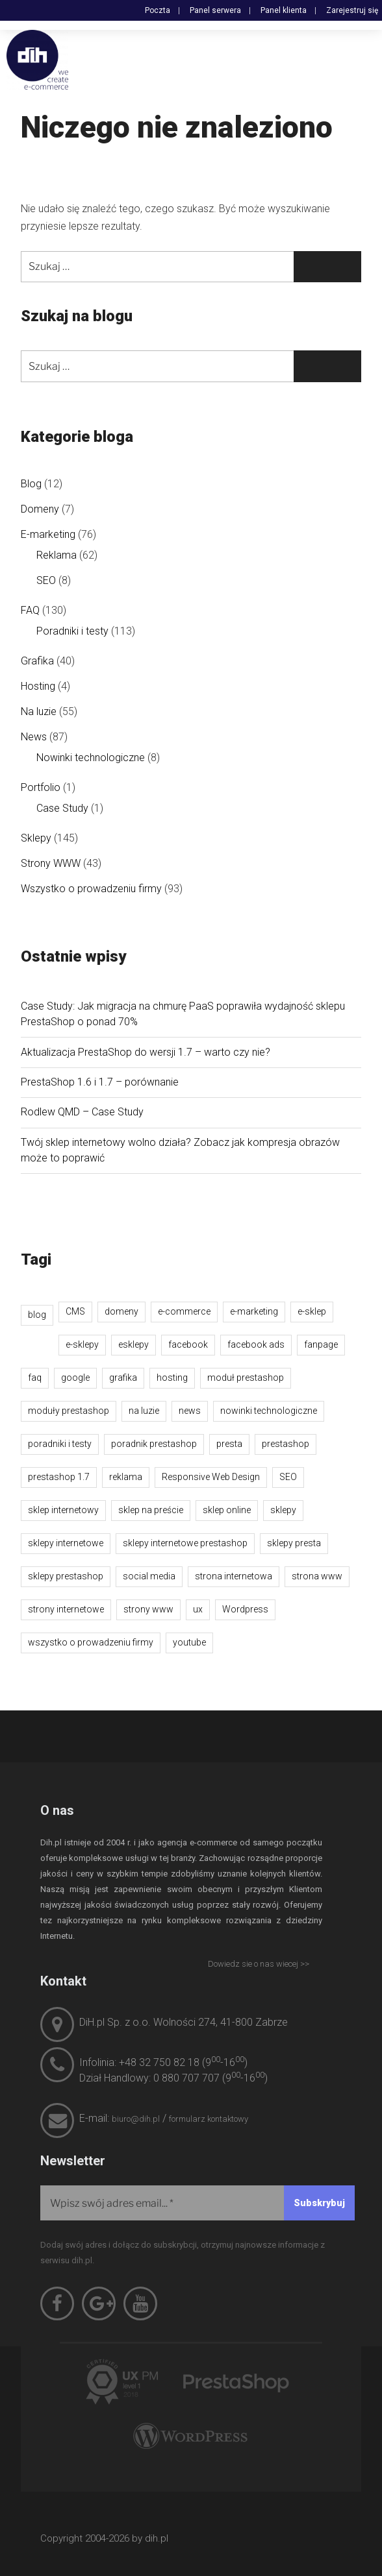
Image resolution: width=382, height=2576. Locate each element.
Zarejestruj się (352, 10)
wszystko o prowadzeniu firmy (90, 1642)
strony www (148, 1609)
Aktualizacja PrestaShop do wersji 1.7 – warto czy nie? (145, 1052)
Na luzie (39, 711)
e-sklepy (82, 1344)
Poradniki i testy (72, 631)
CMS (75, 1311)
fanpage (321, 1344)
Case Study (62, 808)
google (75, 1377)
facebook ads (256, 1344)
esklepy (133, 1344)
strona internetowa (233, 1576)
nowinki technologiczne (268, 1410)
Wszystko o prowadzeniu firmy (91, 888)
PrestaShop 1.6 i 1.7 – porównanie (100, 1082)
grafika (123, 1377)
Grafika (37, 661)
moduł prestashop (245, 1377)
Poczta (157, 10)
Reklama (56, 555)
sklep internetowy (63, 1510)
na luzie (144, 1410)
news (190, 1410)
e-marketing (254, 1311)
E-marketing (48, 534)
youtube (189, 1642)
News (34, 737)
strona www (317, 1576)
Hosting (38, 686)
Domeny (40, 509)
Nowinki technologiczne (90, 757)
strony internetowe (66, 1609)
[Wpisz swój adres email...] (197, 2202)
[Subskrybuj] (319, 2202)
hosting (172, 1377)
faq (35, 1377)
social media (149, 1576)
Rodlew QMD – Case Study (82, 1112)
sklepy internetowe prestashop (185, 1543)
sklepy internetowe (65, 1543)
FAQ (30, 610)
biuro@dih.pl (136, 2119)
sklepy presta (294, 1543)
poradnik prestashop (154, 1444)
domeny (121, 1311)
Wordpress (245, 1609)
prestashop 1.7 (59, 1477)
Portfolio (40, 787)
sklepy (283, 1510)
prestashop (285, 1444)
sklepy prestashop (65, 1576)
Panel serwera (215, 10)
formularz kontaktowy (208, 2119)
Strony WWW (51, 863)
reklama (125, 1477)
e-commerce (184, 1311)
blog (37, 1314)
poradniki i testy (60, 1444)
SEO (46, 580)
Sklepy (36, 838)
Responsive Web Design (211, 1477)
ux (198, 1609)
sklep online (227, 1510)
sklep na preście (150, 1510)
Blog (31, 484)
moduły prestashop (68, 1410)
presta (229, 1444)
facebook (188, 1344)
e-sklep (312, 1311)
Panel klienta (284, 10)
